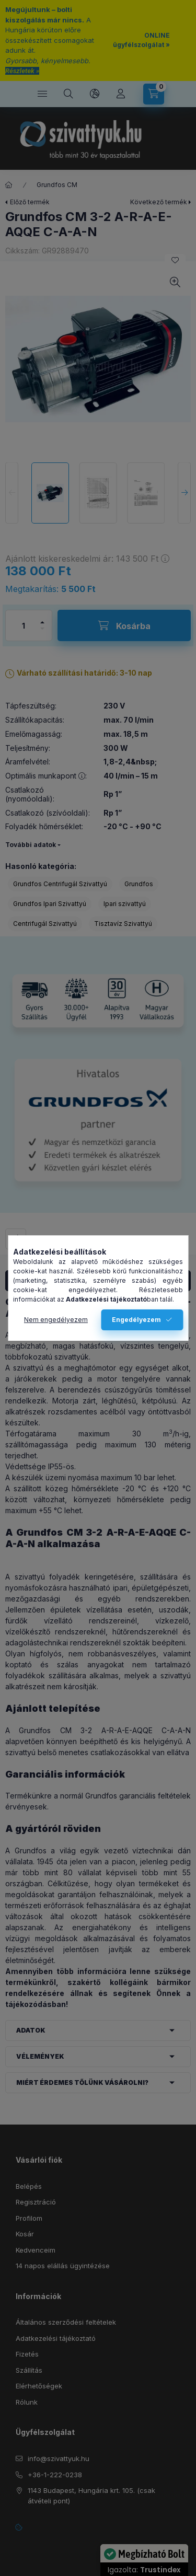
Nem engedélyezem (56, 1320)
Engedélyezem (136, 1320)
